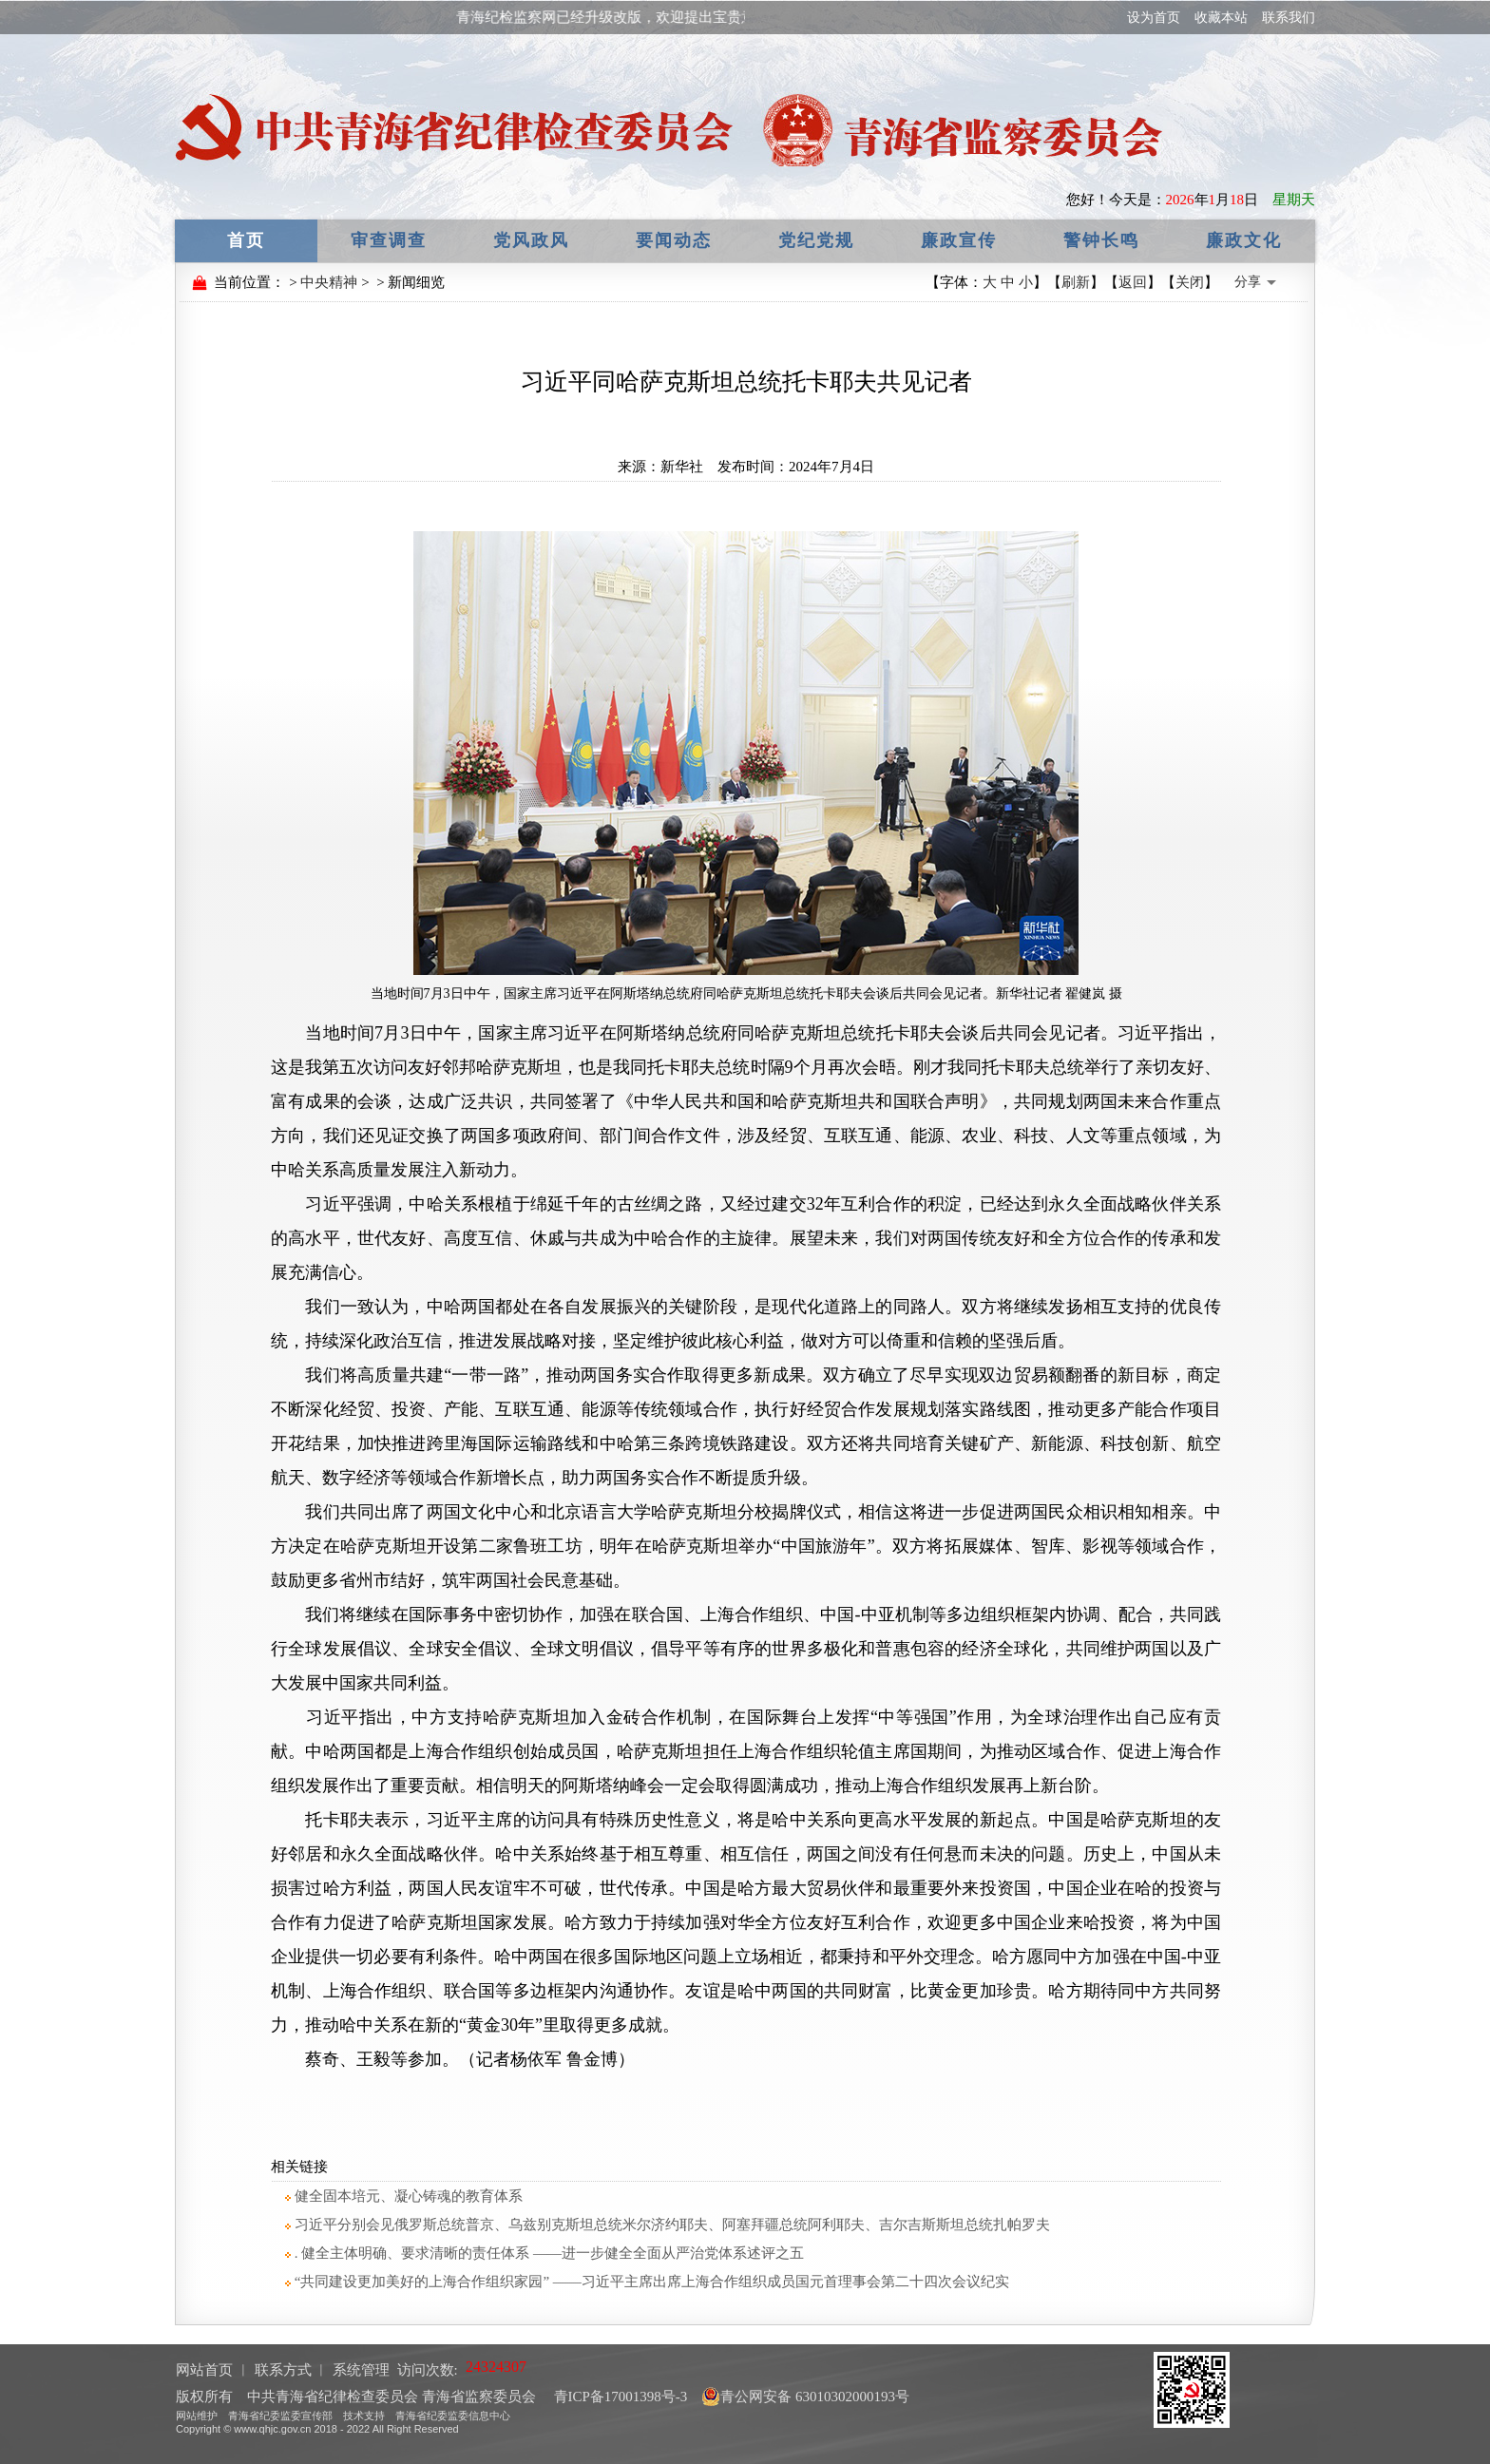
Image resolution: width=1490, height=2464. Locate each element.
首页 (246, 240)
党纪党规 (816, 240)
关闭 (1189, 282)
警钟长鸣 (1101, 240)
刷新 (1075, 282)
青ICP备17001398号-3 (619, 2396)
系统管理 (361, 2370)
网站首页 (204, 2370)
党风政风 (531, 240)
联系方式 (283, 2370)
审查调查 (389, 240)
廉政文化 (1244, 240)
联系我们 (1288, 17)
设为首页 (1153, 17)
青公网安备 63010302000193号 (805, 2396)
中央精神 (328, 282)
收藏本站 (1221, 17)
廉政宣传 (959, 240)
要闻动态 (674, 240)
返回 (1132, 282)
